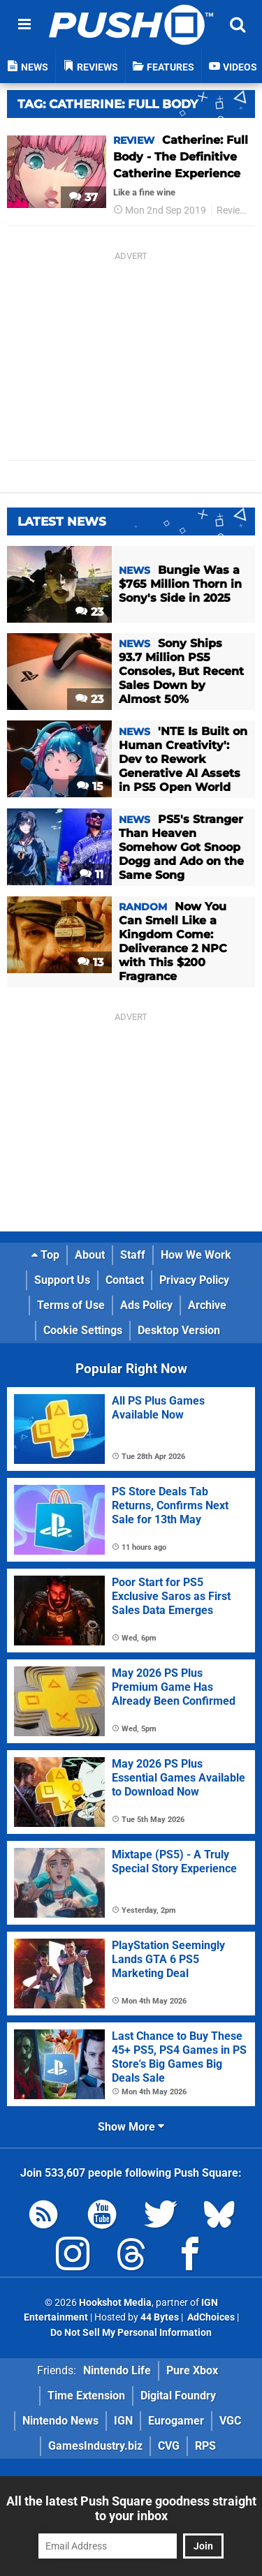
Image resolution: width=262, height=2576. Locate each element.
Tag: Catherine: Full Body (107, 104)
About (90, 1254)
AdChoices (210, 2317)
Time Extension (86, 2395)
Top (45, 1254)
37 (83, 197)
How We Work (196, 1254)
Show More (131, 2126)
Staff (132, 1254)
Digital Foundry (178, 2395)
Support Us (62, 1280)
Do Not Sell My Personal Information (131, 2333)
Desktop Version (179, 1330)
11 (91, 874)
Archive (207, 1305)
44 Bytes (159, 2317)
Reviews (234, 210)
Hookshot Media (115, 2303)
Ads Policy (146, 1305)
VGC (230, 2420)
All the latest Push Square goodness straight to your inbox (131, 2508)
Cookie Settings (82, 1330)
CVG (169, 2445)
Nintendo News (60, 2420)
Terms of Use (71, 1305)
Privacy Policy (194, 1280)
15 (90, 786)
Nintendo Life (117, 2370)
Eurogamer (176, 2420)
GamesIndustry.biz (95, 2445)
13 (90, 962)
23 (89, 612)
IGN (123, 2420)
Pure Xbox (192, 2370)
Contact (124, 1280)
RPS (205, 2445)
